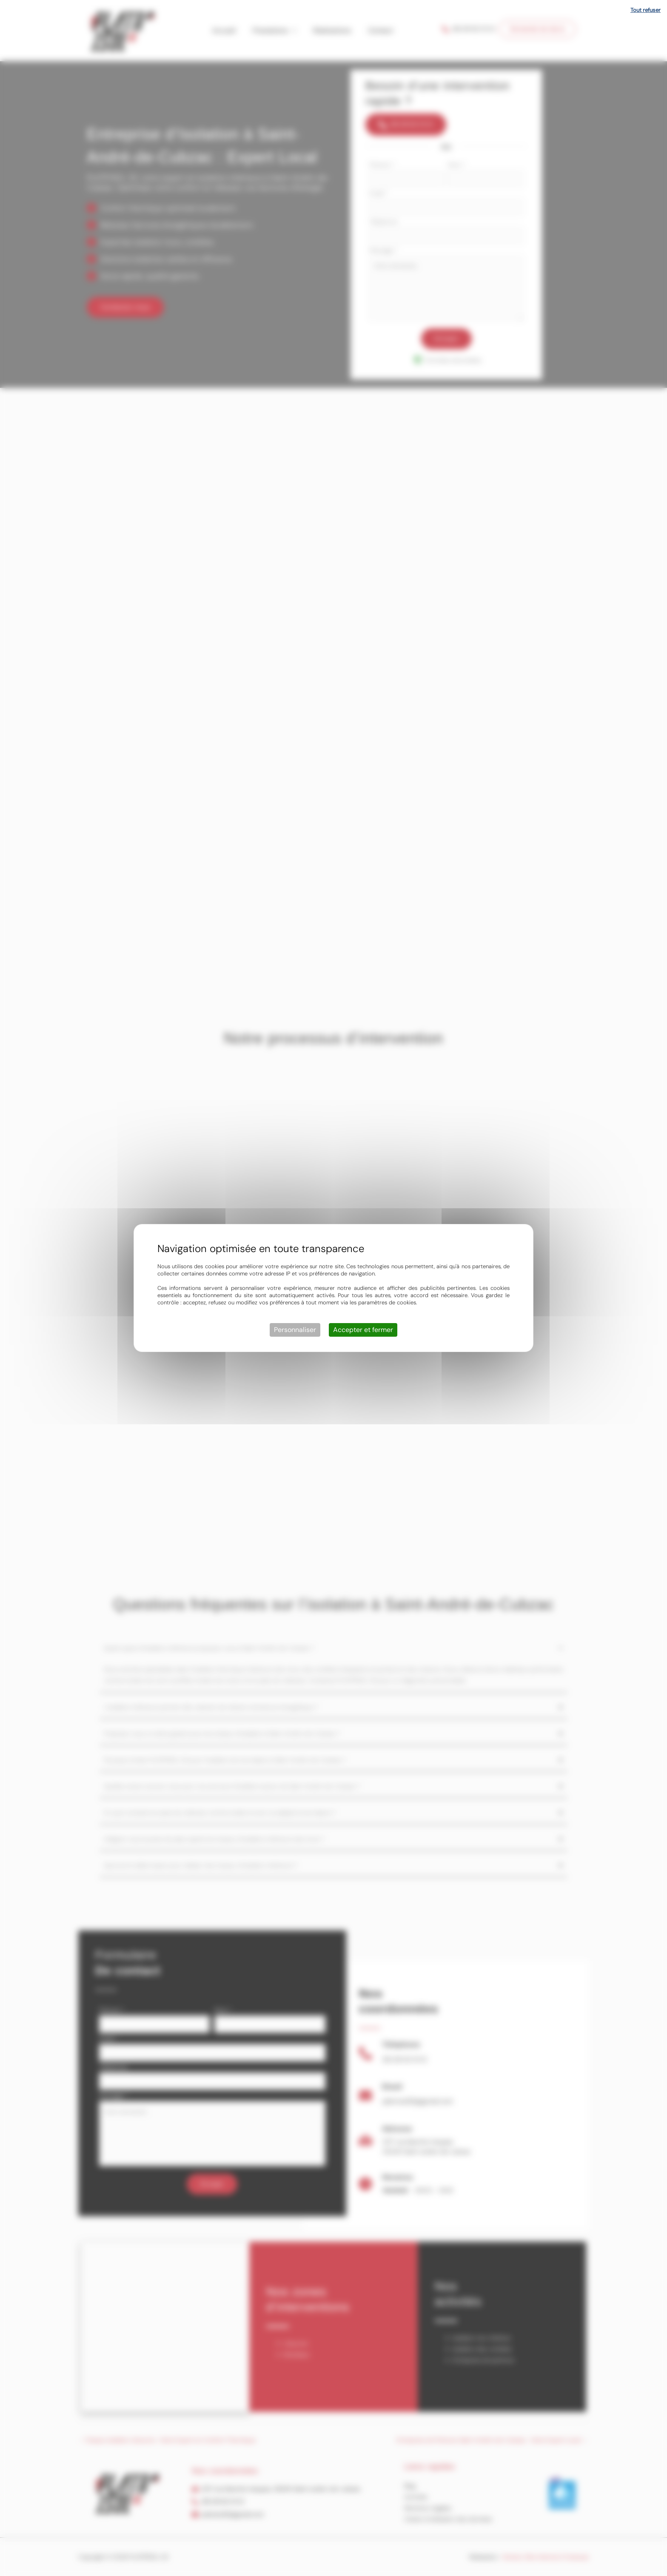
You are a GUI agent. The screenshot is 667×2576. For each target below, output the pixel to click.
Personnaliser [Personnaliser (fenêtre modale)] (295, 1329)
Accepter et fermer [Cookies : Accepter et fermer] (363, 1329)
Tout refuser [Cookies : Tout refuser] (645, 10)
